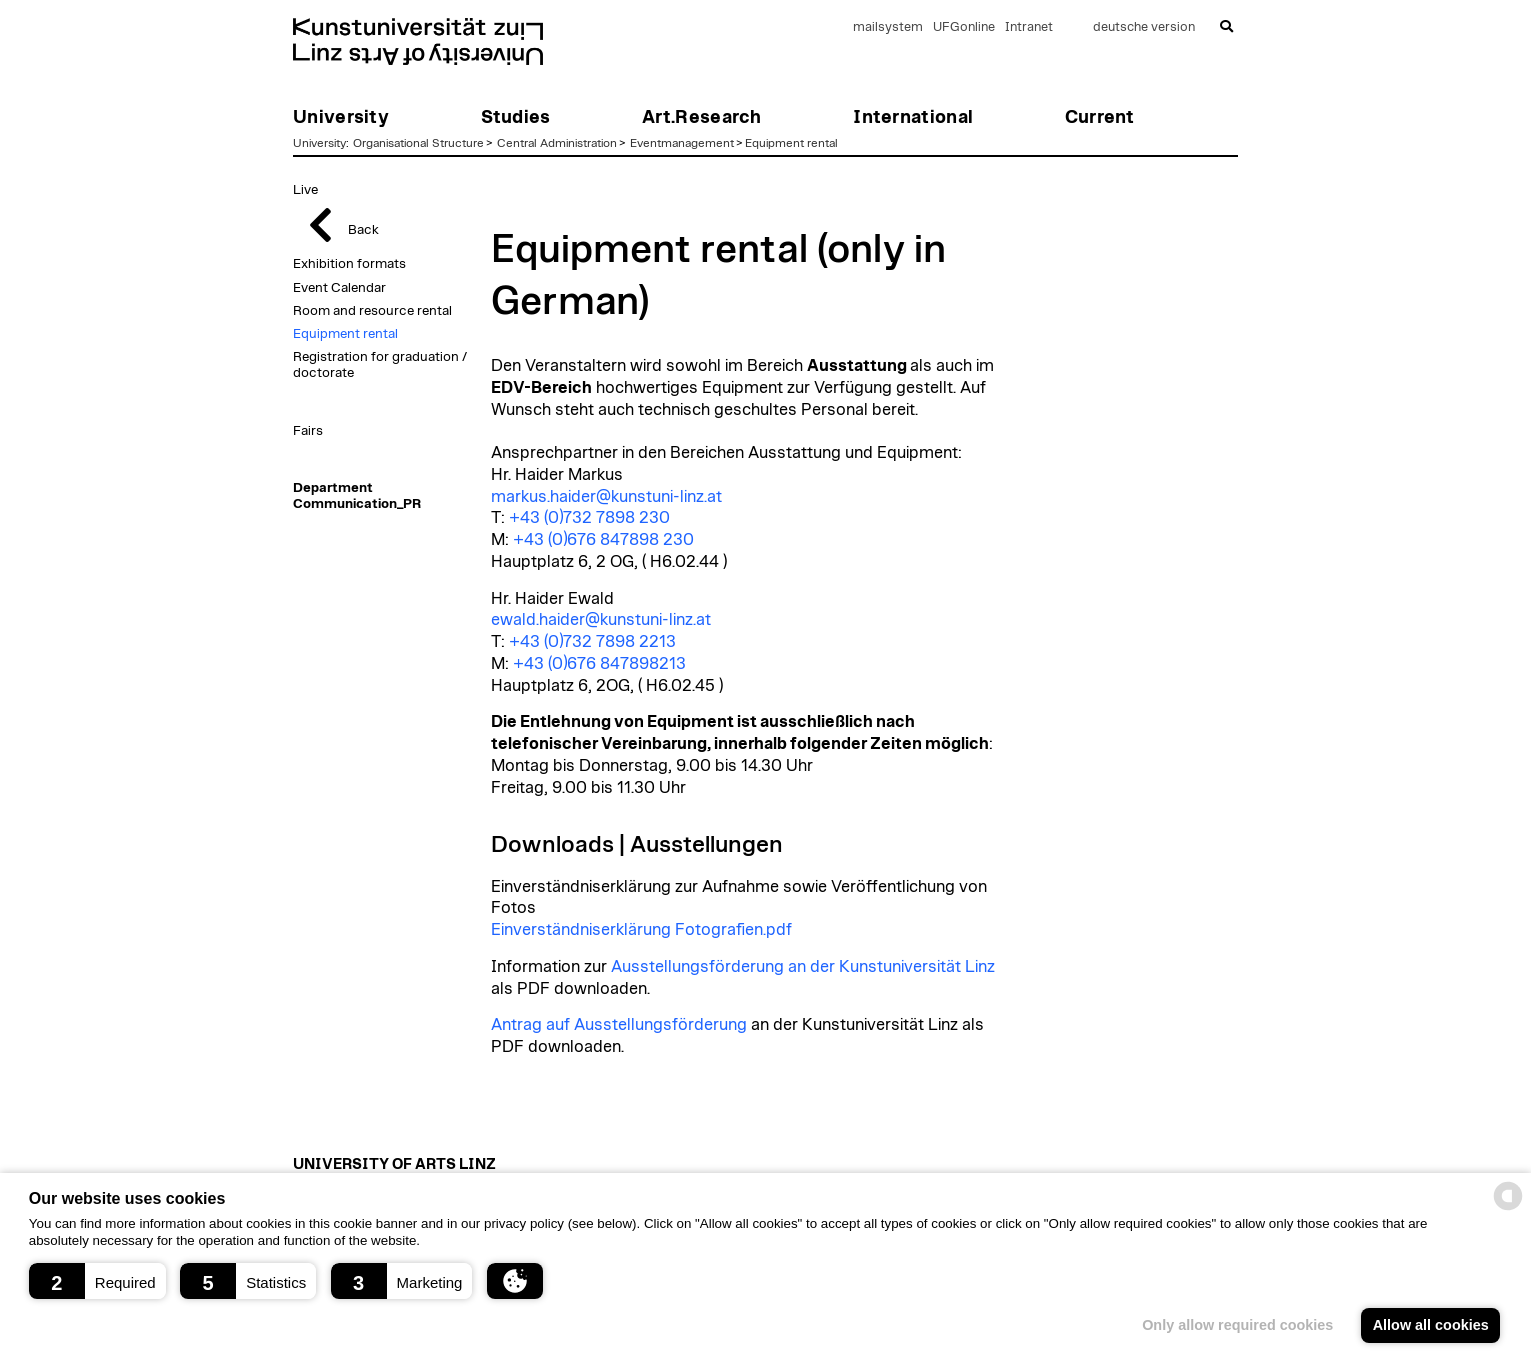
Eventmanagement (682, 143)
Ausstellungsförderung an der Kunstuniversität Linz (803, 967)
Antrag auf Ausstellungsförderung (619, 1025)
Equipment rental (791, 143)
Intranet (1029, 27)
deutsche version (1144, 27)
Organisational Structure (418, 143)
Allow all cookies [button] (1431, 1325)
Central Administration (557, 143)
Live (305, 190)
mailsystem (888, 27)
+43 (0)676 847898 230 (603, 540)
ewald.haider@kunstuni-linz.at (601, 620)
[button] (97, 1281)
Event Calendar (339, 288)
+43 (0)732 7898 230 (589, 518)
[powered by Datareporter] (1508, 1208)
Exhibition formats (349, 264)
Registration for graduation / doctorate (380, 365)
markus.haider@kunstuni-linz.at (606, 497)
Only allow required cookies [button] (1237, 1325)
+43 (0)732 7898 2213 (592, 642)
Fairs (308, 431)
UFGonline (964, 27)
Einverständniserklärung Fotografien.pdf (641, 930)
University (319, 143)
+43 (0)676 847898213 (599, 664)
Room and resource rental (372, 311)
